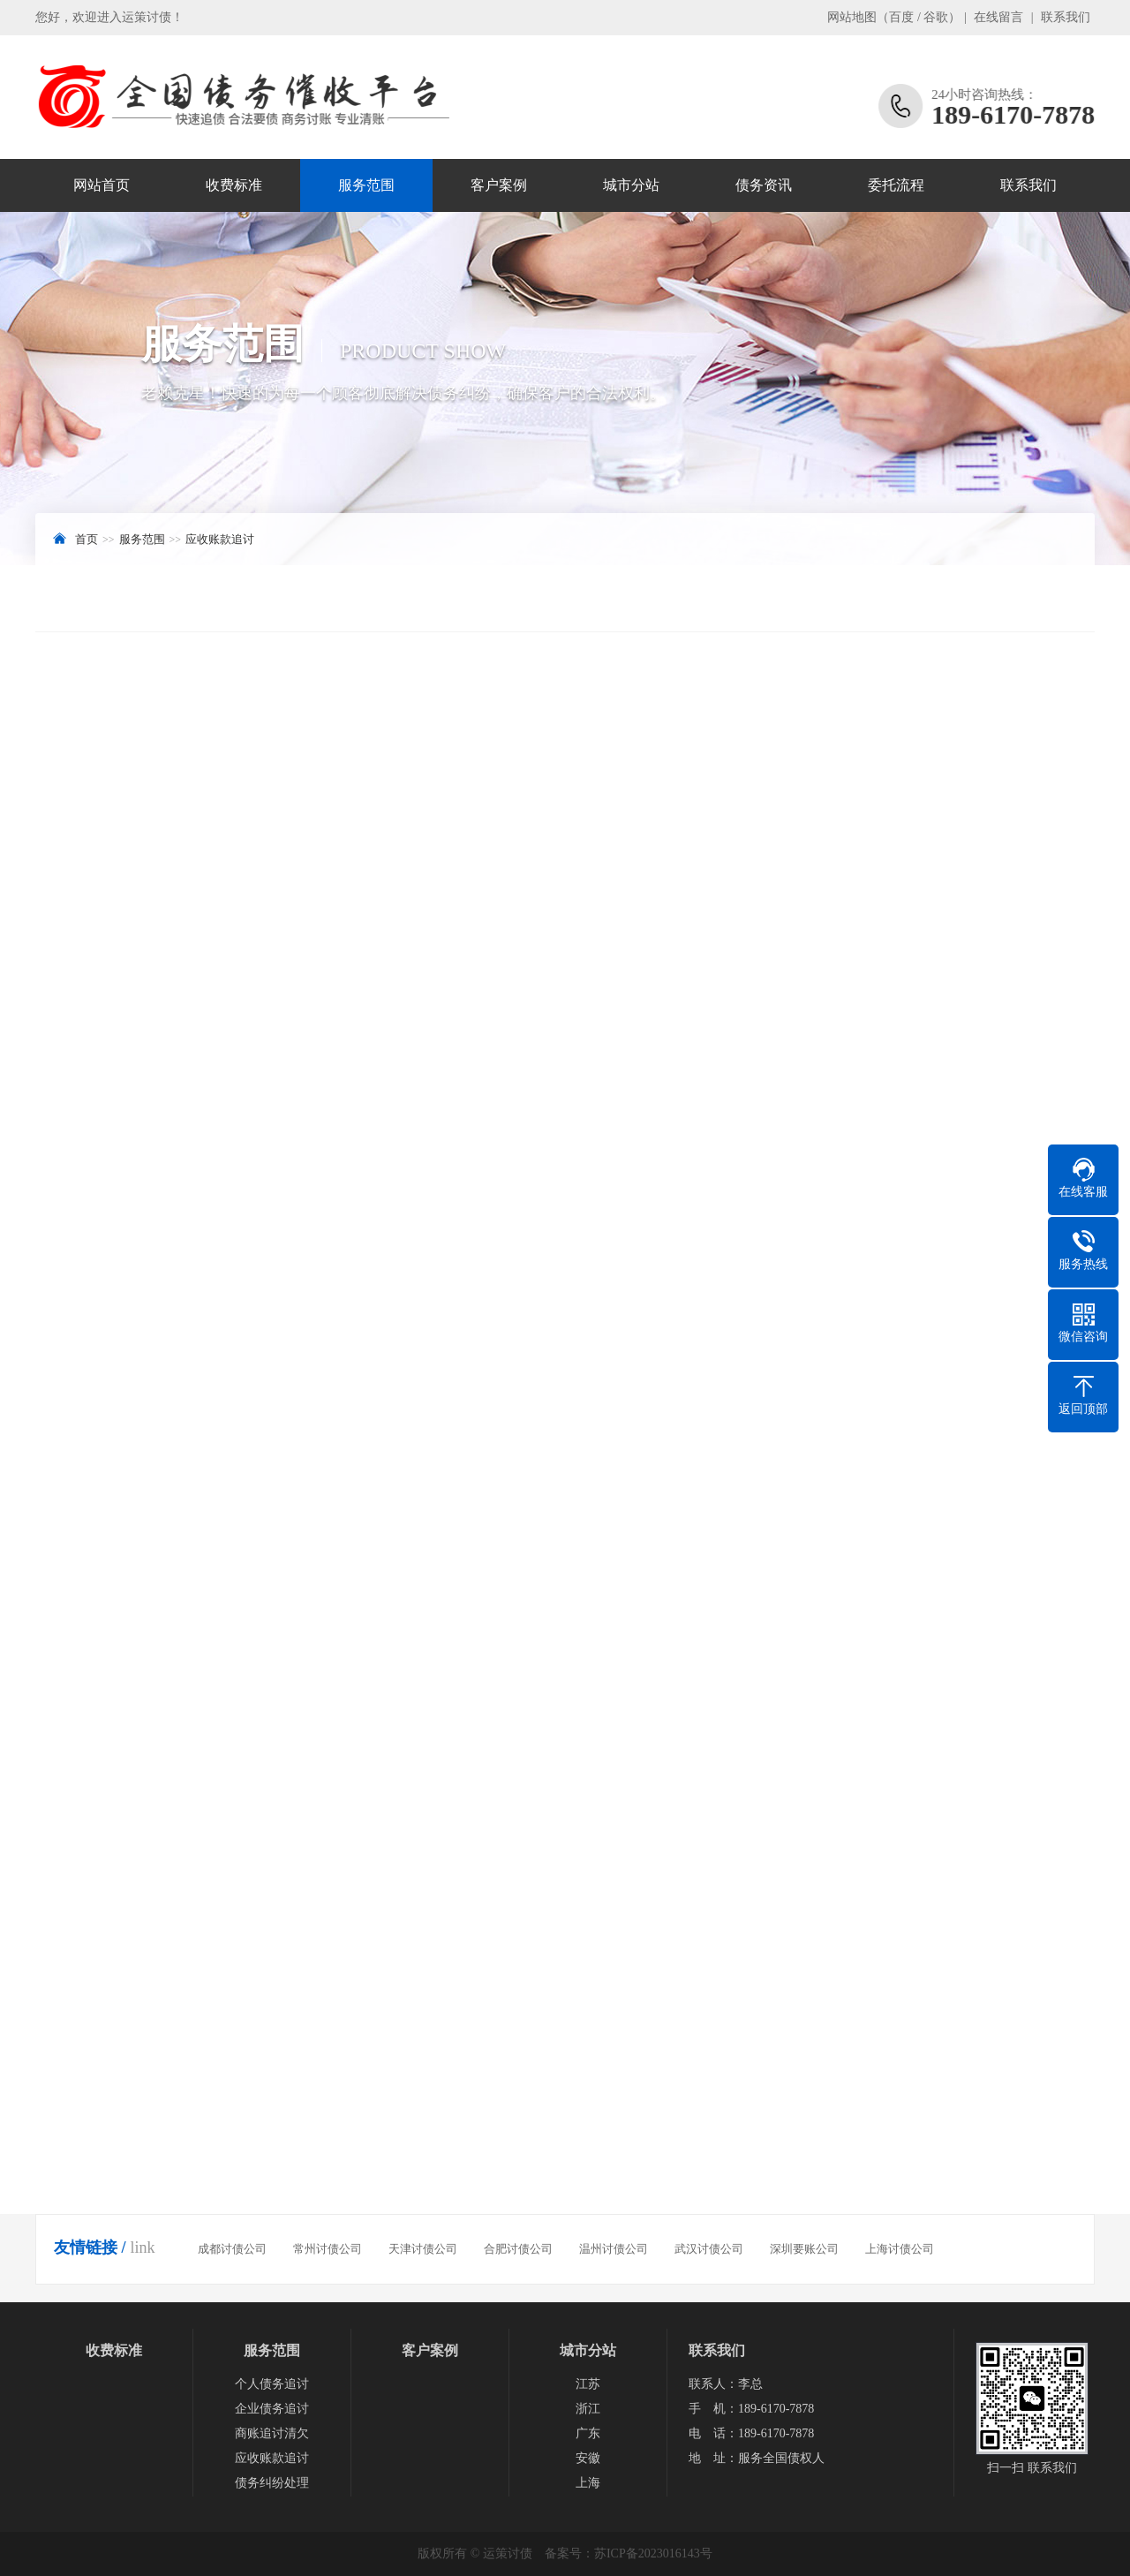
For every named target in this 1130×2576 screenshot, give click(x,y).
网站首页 (101, 185)
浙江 (588, 2408)
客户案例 (499, 185)
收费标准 (234, 185)
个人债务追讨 (272, 2384)
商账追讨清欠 (272, 2433)
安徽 (588, 2458)
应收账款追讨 (219, 539)
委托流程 (896, 185)
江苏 (588, 2384)
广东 (588, 2433)
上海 (588, 2482)
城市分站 (631, 185)
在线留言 (998, 17)
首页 (86, 539)
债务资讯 (763, 185)
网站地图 (852, 17)
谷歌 (935, 17)
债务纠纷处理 (272, 2482)
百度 (901, 17)
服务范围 (366, 185)
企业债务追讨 (272, 2408)
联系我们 (1065, 17)
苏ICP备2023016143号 (653, 2553)
